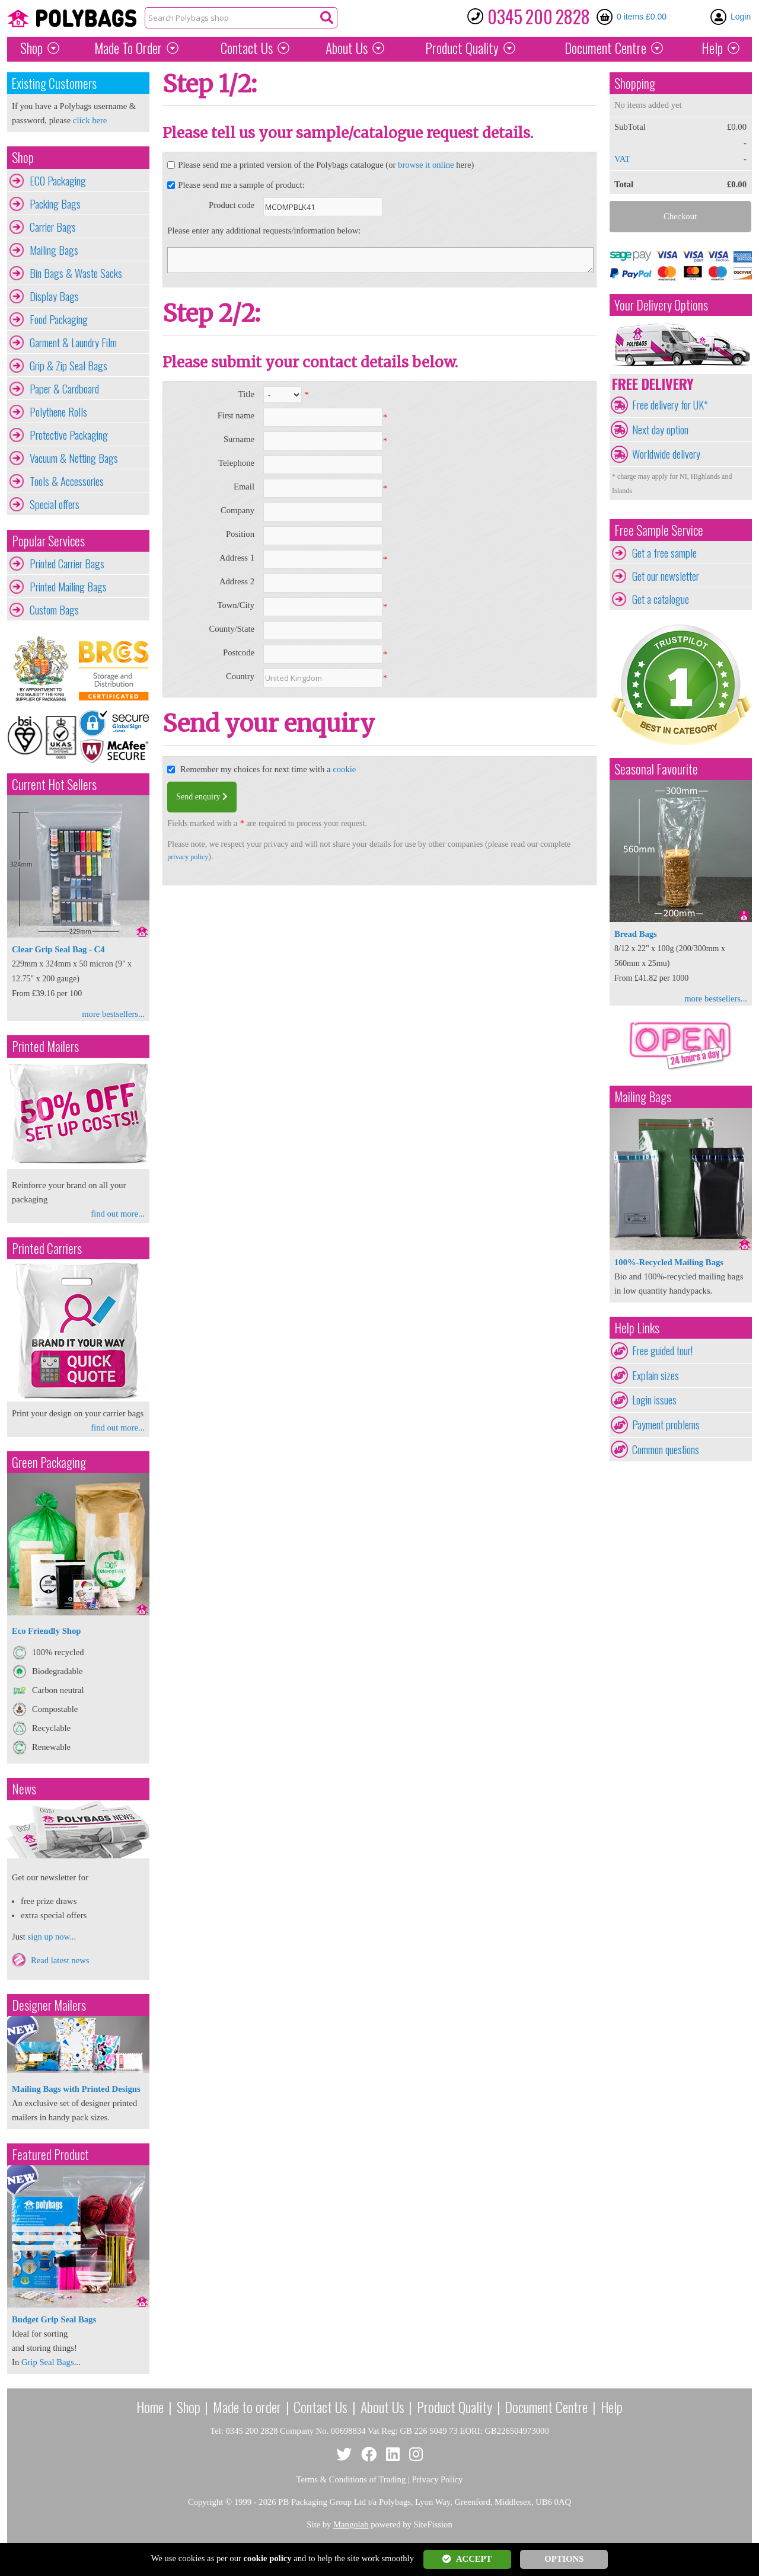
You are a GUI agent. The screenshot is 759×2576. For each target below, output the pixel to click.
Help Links (636, 1328)
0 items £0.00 (641, 16)
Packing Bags (55, 204)
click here (90, 120)
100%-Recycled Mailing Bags (668, 1262)
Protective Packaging (69, 435)
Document (605, 48)
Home (150, 2406)
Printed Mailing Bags (68, 587)
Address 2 (236, 581)
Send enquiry (202, 796)
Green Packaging (49, 1462)
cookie (344, 769)
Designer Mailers (49, 2005)
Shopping (634, 83)
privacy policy (187, 857)
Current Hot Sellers (54, 784)
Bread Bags (635, 934)
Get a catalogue (660, 599)
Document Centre (546, 2406)
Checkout (680, 216)
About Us (347, 48)
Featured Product (50, 2154)
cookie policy (268, 2558)
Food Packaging (59, 319)
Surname (239, 439)
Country (240, 676)
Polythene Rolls (58, 412)
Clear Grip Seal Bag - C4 (58, 949)
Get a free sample (664, 553)
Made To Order (128, 48)
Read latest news (60, 1960)
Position (240, 534)
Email (244, 486)
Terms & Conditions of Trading (351, 2479)
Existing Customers (54, 83)
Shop (31, 48)
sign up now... (51, 1936)
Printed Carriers (47, 1248)
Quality (462, 48)
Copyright (205, 2502)
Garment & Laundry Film (73, 342)
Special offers (54, 504)
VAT (622, 159)
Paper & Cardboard (64, 389)
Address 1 (236, 557)
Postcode (238, 652)
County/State (231, 628)
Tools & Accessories (67, 481)
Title (246, 394)
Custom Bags (54, 610)
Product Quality (454, 2406)
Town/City (235, 605)
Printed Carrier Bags (67, 563)
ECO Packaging (58, 181)
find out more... (118, 1213)
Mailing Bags (54, 250)
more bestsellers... (113, 1014)
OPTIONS (563, 2559)
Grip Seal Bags (47, 2362)
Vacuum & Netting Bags (74, 458)
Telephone (236, 463)
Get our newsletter (665, 576)
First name (236, 415)
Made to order (247, 2406)
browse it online (426, 164)
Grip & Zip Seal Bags (68, 366)
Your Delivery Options (661, 305)
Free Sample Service (658, 530)
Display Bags (54, 296)
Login (741, 16)
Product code (231, 205)
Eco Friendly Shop (46, 1631)
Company (237, 510)
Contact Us (247, 48)
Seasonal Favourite (656, 769)
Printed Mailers (45, 1046)
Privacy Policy (437, 2479)
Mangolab (350, 2524)
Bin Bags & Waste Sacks (76, 273)
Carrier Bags (53, 227)
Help (712, 48)
